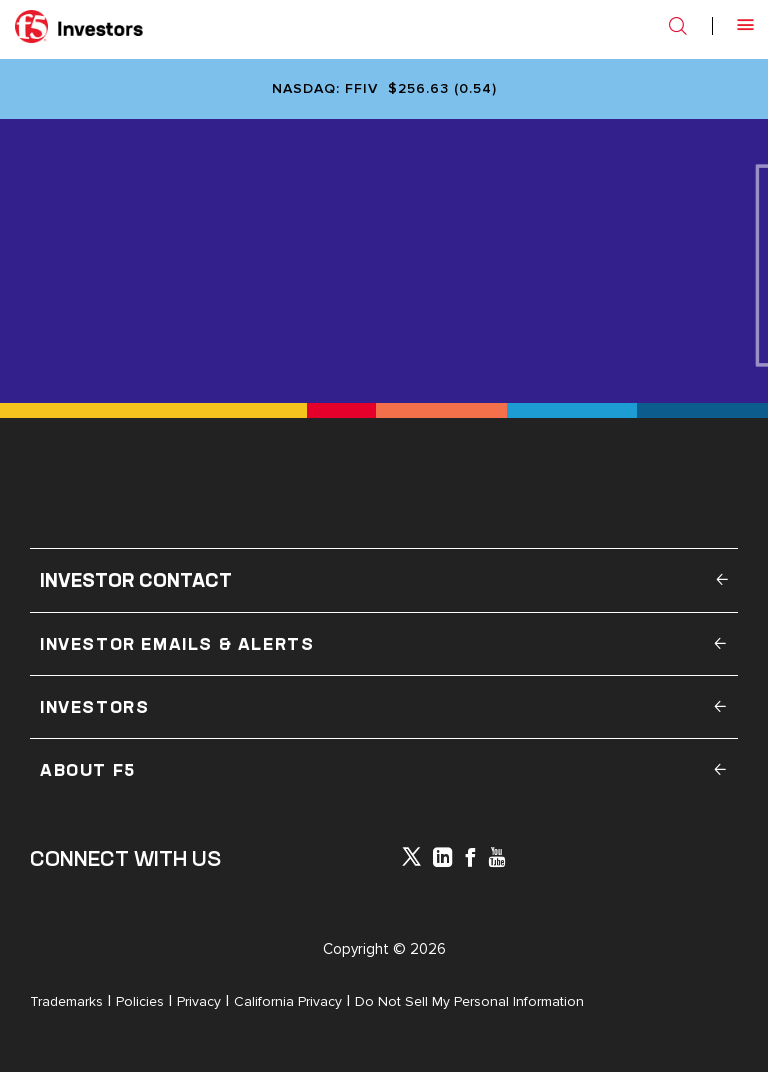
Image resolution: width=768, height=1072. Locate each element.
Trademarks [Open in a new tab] (66, 1001)
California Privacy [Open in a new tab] (288, 1001)
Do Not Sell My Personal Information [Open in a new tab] (469, 1001)
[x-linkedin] (443, 859)
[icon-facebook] (470, 859)
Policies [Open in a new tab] (140, 1001)
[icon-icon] (411, 861)
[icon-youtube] (497, 859)
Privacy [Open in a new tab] (199, 1001)
